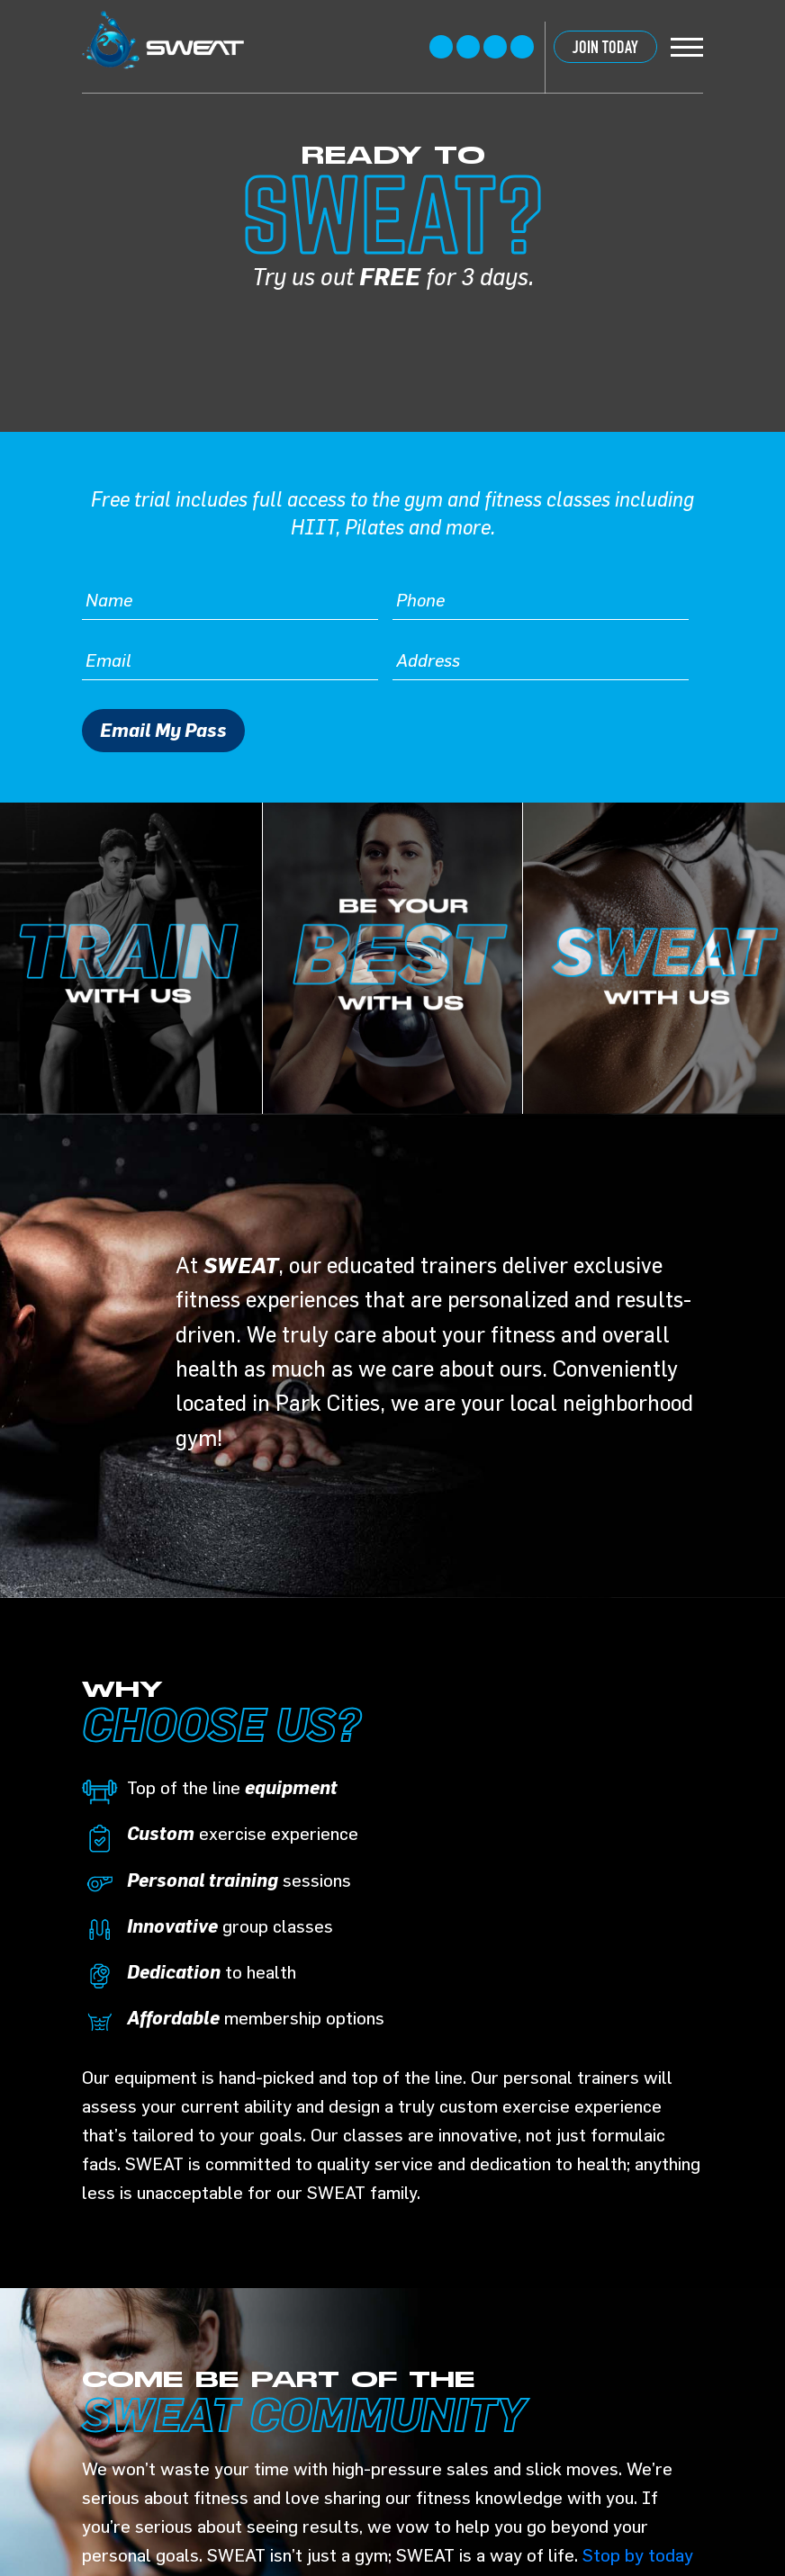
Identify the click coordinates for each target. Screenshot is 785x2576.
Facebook (441, 46)
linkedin (522, 46)
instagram (495, 46)
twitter (468, 46)
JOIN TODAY (605, 47)
